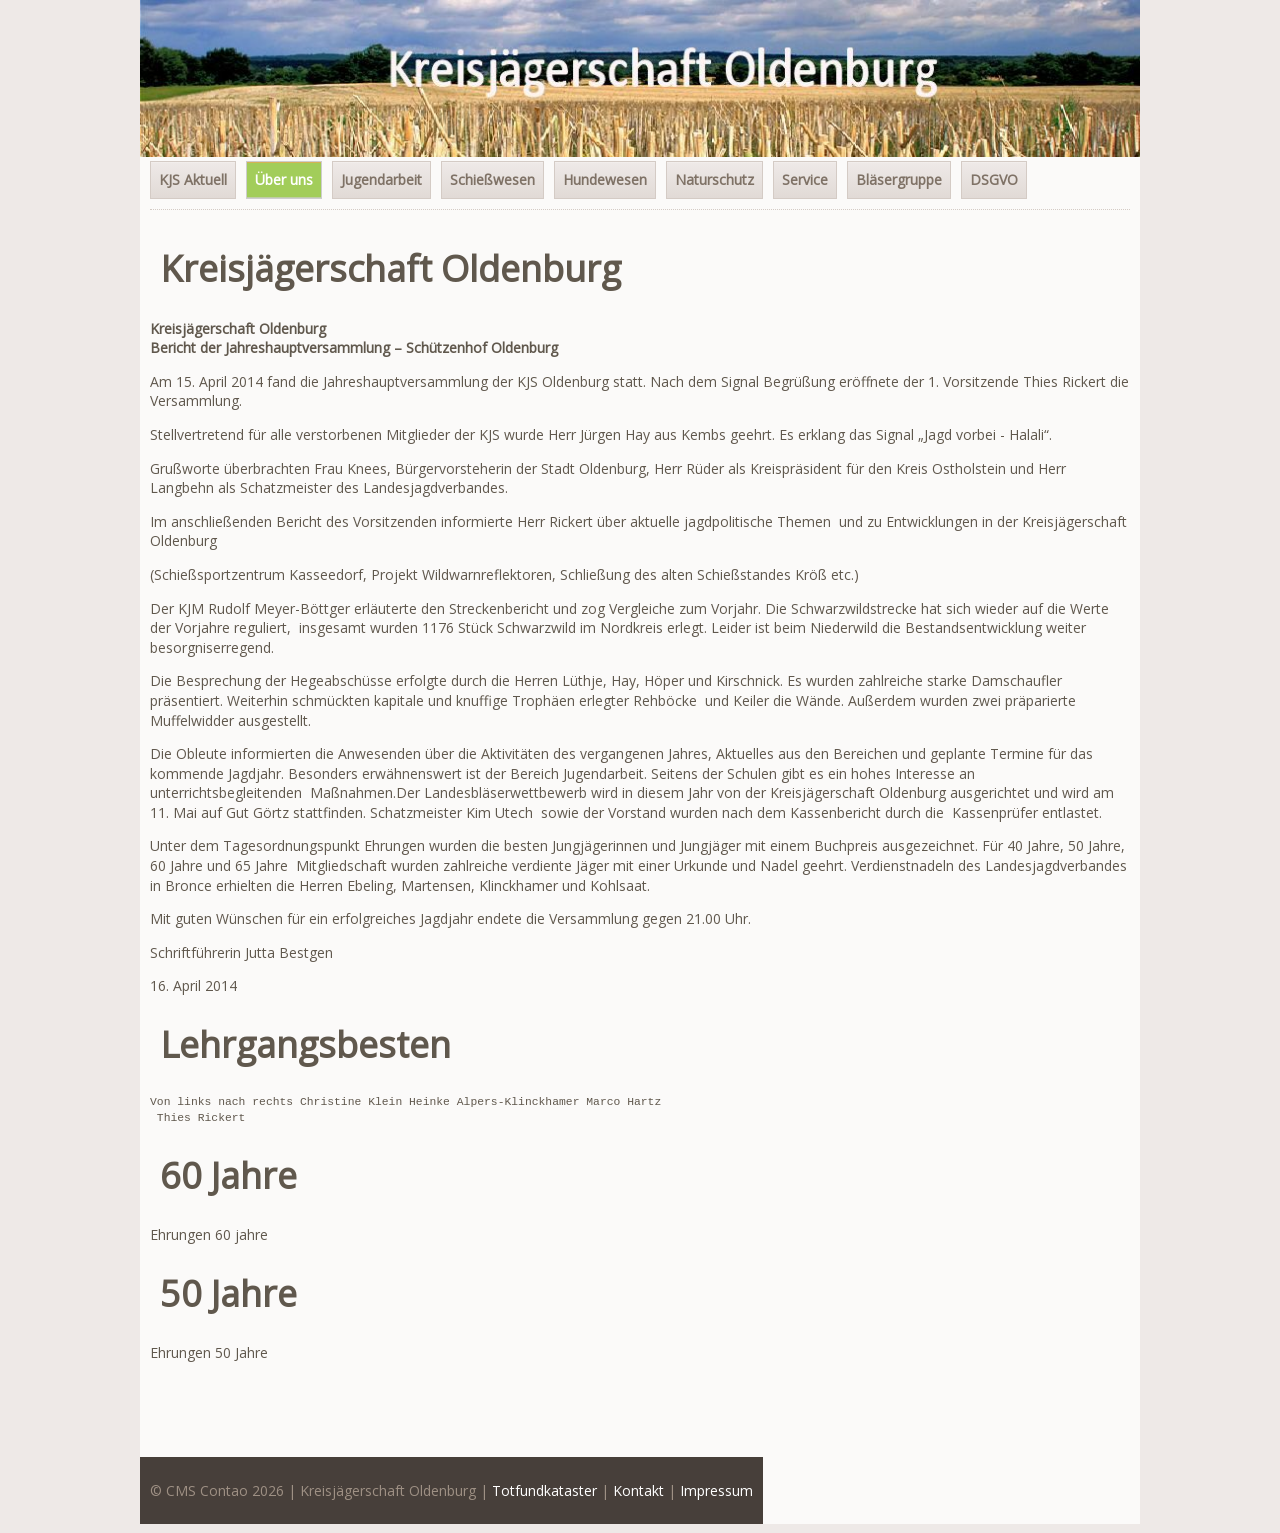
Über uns (284, 179)
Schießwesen (492, 179)
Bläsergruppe (899, 179)
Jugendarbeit (381, 179)
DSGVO (994, 179)
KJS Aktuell (193, 179)
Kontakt (638, 1490)
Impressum (716, 1490)
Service (805, 179)
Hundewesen (605, 179)
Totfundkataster (544, 1490)
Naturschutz (714, 179)
